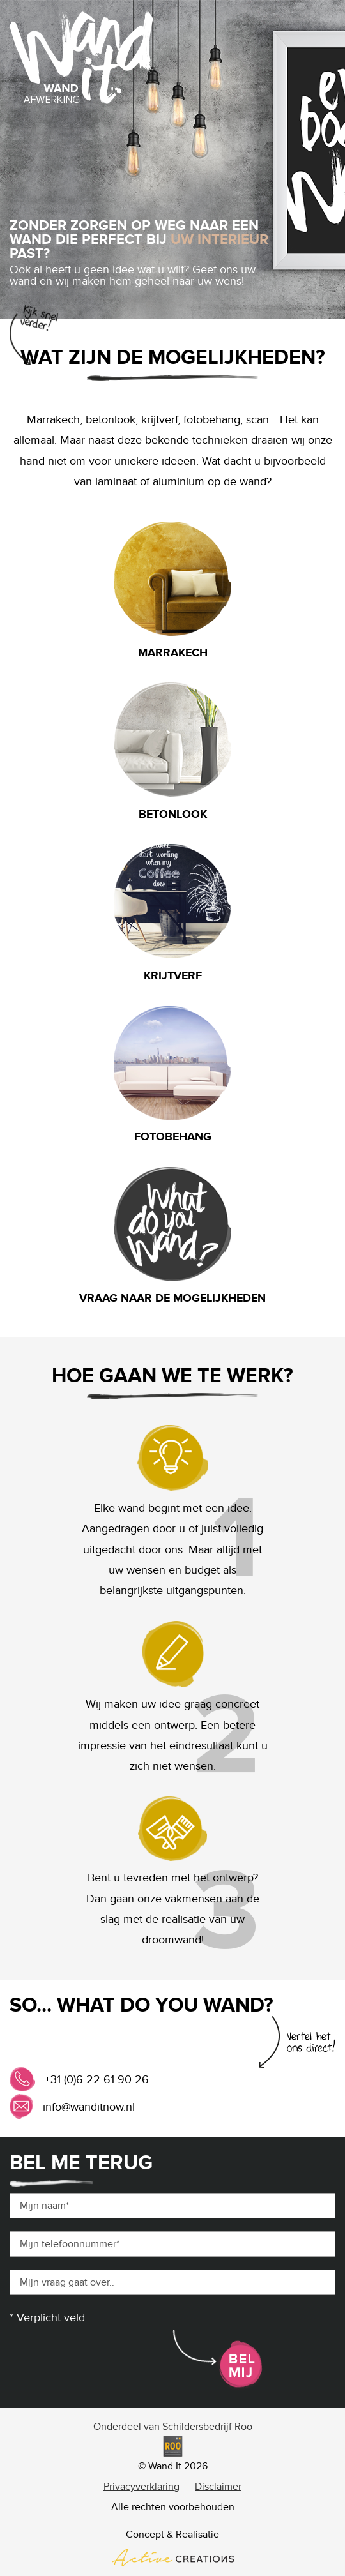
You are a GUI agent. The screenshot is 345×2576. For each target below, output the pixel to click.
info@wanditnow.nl (89, 2107)
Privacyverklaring (141, 2486)
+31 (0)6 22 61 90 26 (97, 2079)
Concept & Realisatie (173, 2547)
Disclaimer (218, 2486)
